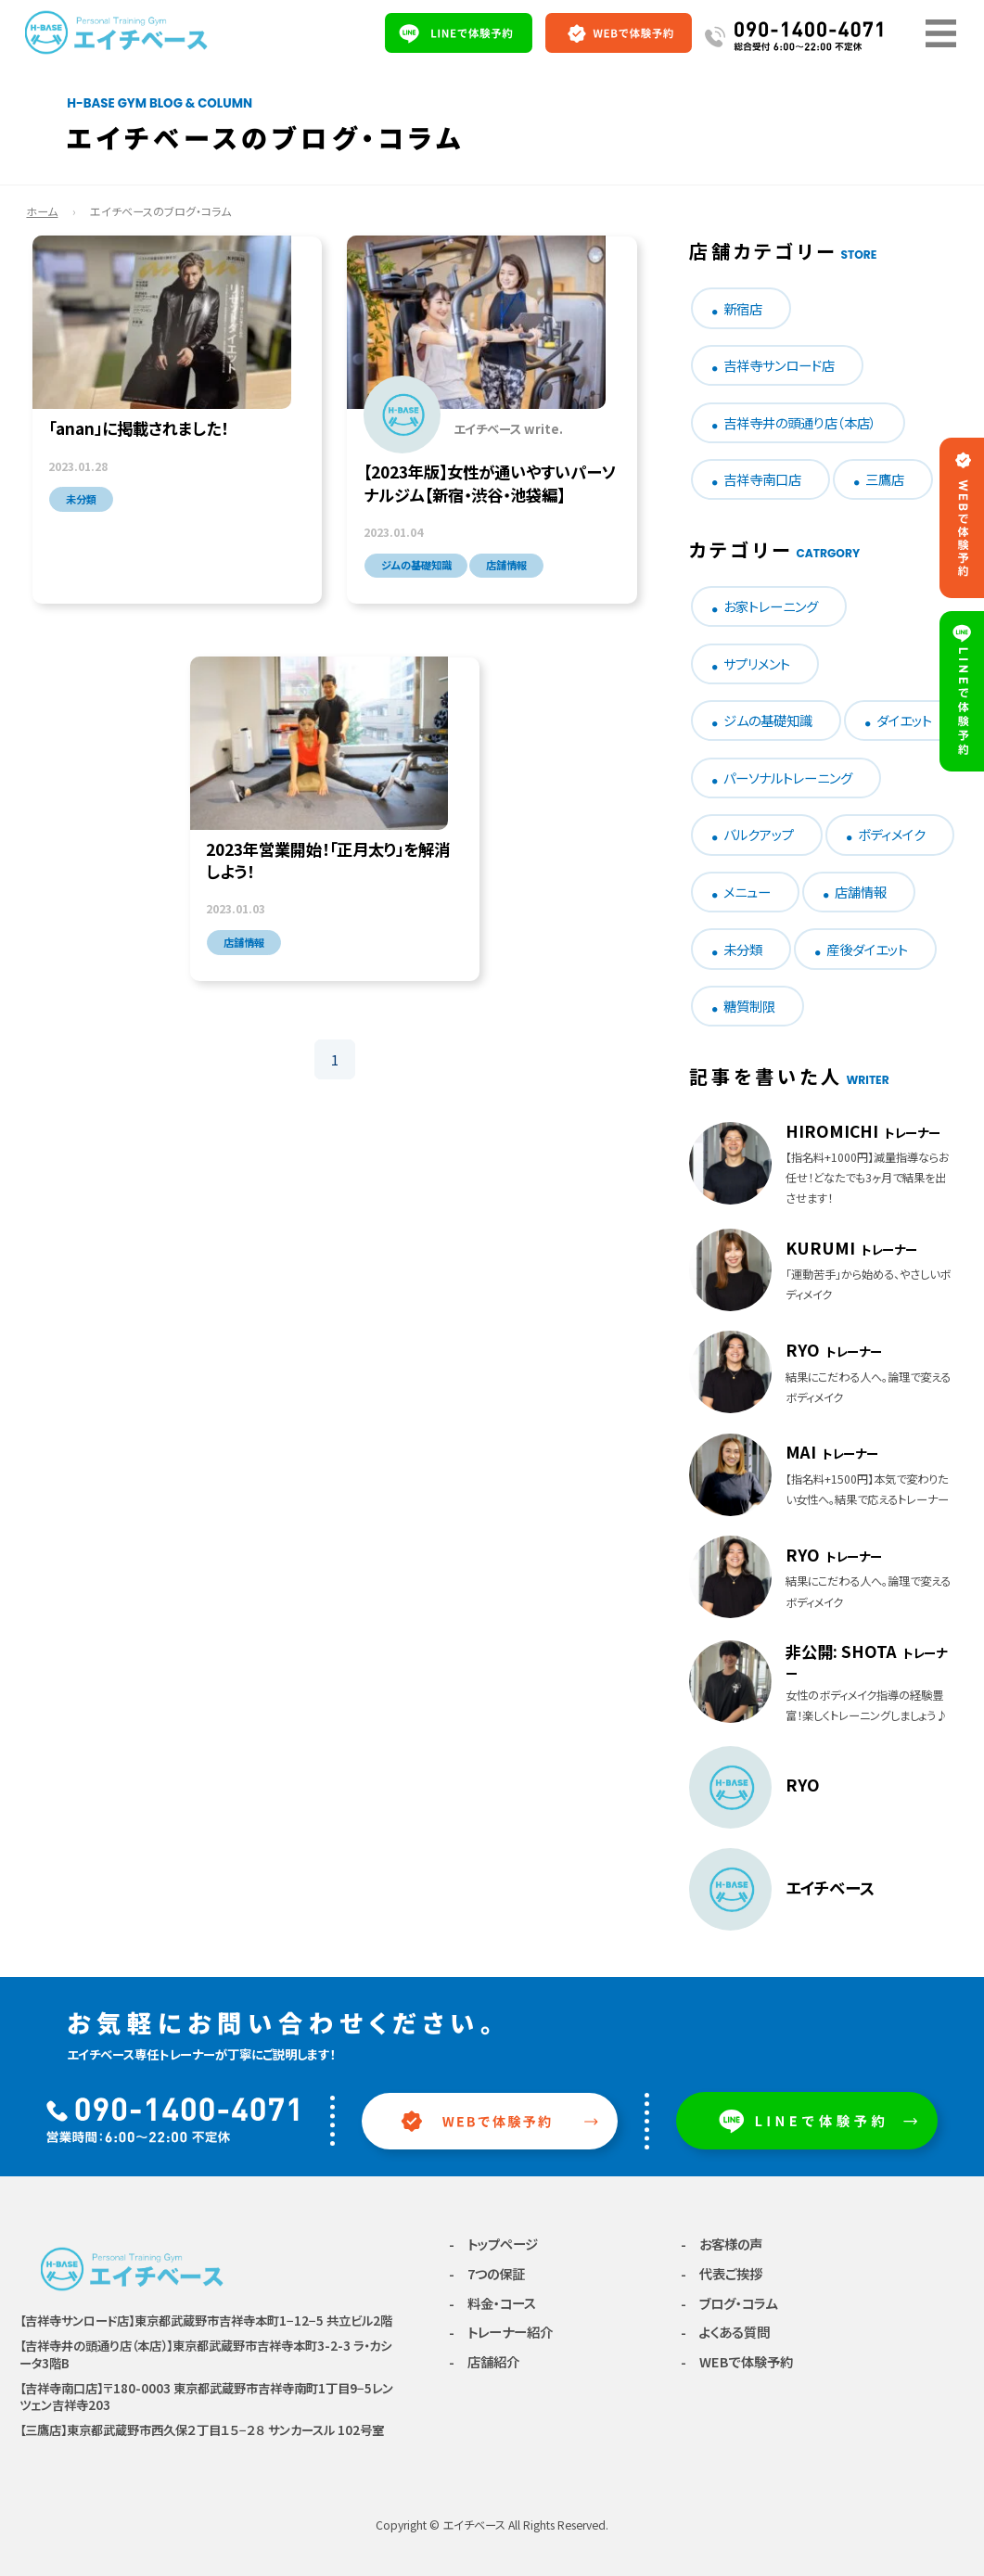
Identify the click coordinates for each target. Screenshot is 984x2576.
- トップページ (493, 2243)
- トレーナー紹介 (501, 2331)
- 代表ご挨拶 (721, 2273)
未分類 (742, 949)
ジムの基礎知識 (767, 720)
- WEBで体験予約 (737, 2361)
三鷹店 (884, 479)
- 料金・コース (492, 2303)
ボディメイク (892, 834)
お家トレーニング (770, 606)
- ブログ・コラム (729, 2303)
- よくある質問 (725, 2331)
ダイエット (904, 720)
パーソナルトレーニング (787, 777)
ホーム (42, 211)
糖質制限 (749, 1005)
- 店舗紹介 (484, 2361)
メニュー (747, 891)
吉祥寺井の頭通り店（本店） (799, 422)
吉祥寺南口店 (762, 479)
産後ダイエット (867, 949)
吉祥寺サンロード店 (779, 365)
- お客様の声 (721, 2243)
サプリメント (756, 663)
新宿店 (742, 308)
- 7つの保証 (487, 2273)
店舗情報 (861, 891)
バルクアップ (758, 834)
